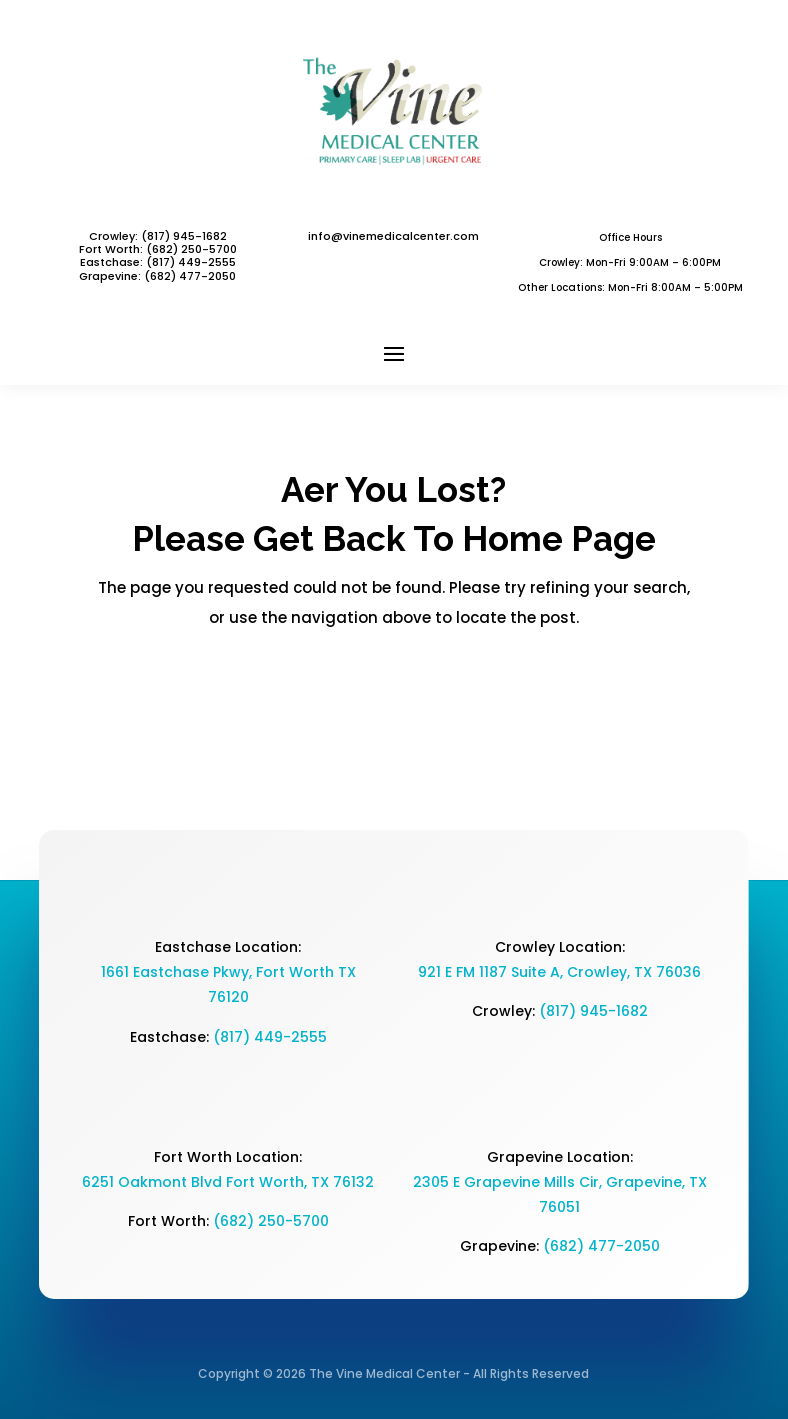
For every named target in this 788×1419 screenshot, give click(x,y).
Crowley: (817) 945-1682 (158, 236)
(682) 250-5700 (271, 1221)
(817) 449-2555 (191, 262)
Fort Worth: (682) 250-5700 (158, 249)
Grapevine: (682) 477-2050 (157, 276)
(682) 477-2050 (601, 1246)
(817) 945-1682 (593, 1011)
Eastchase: (113, 262)
